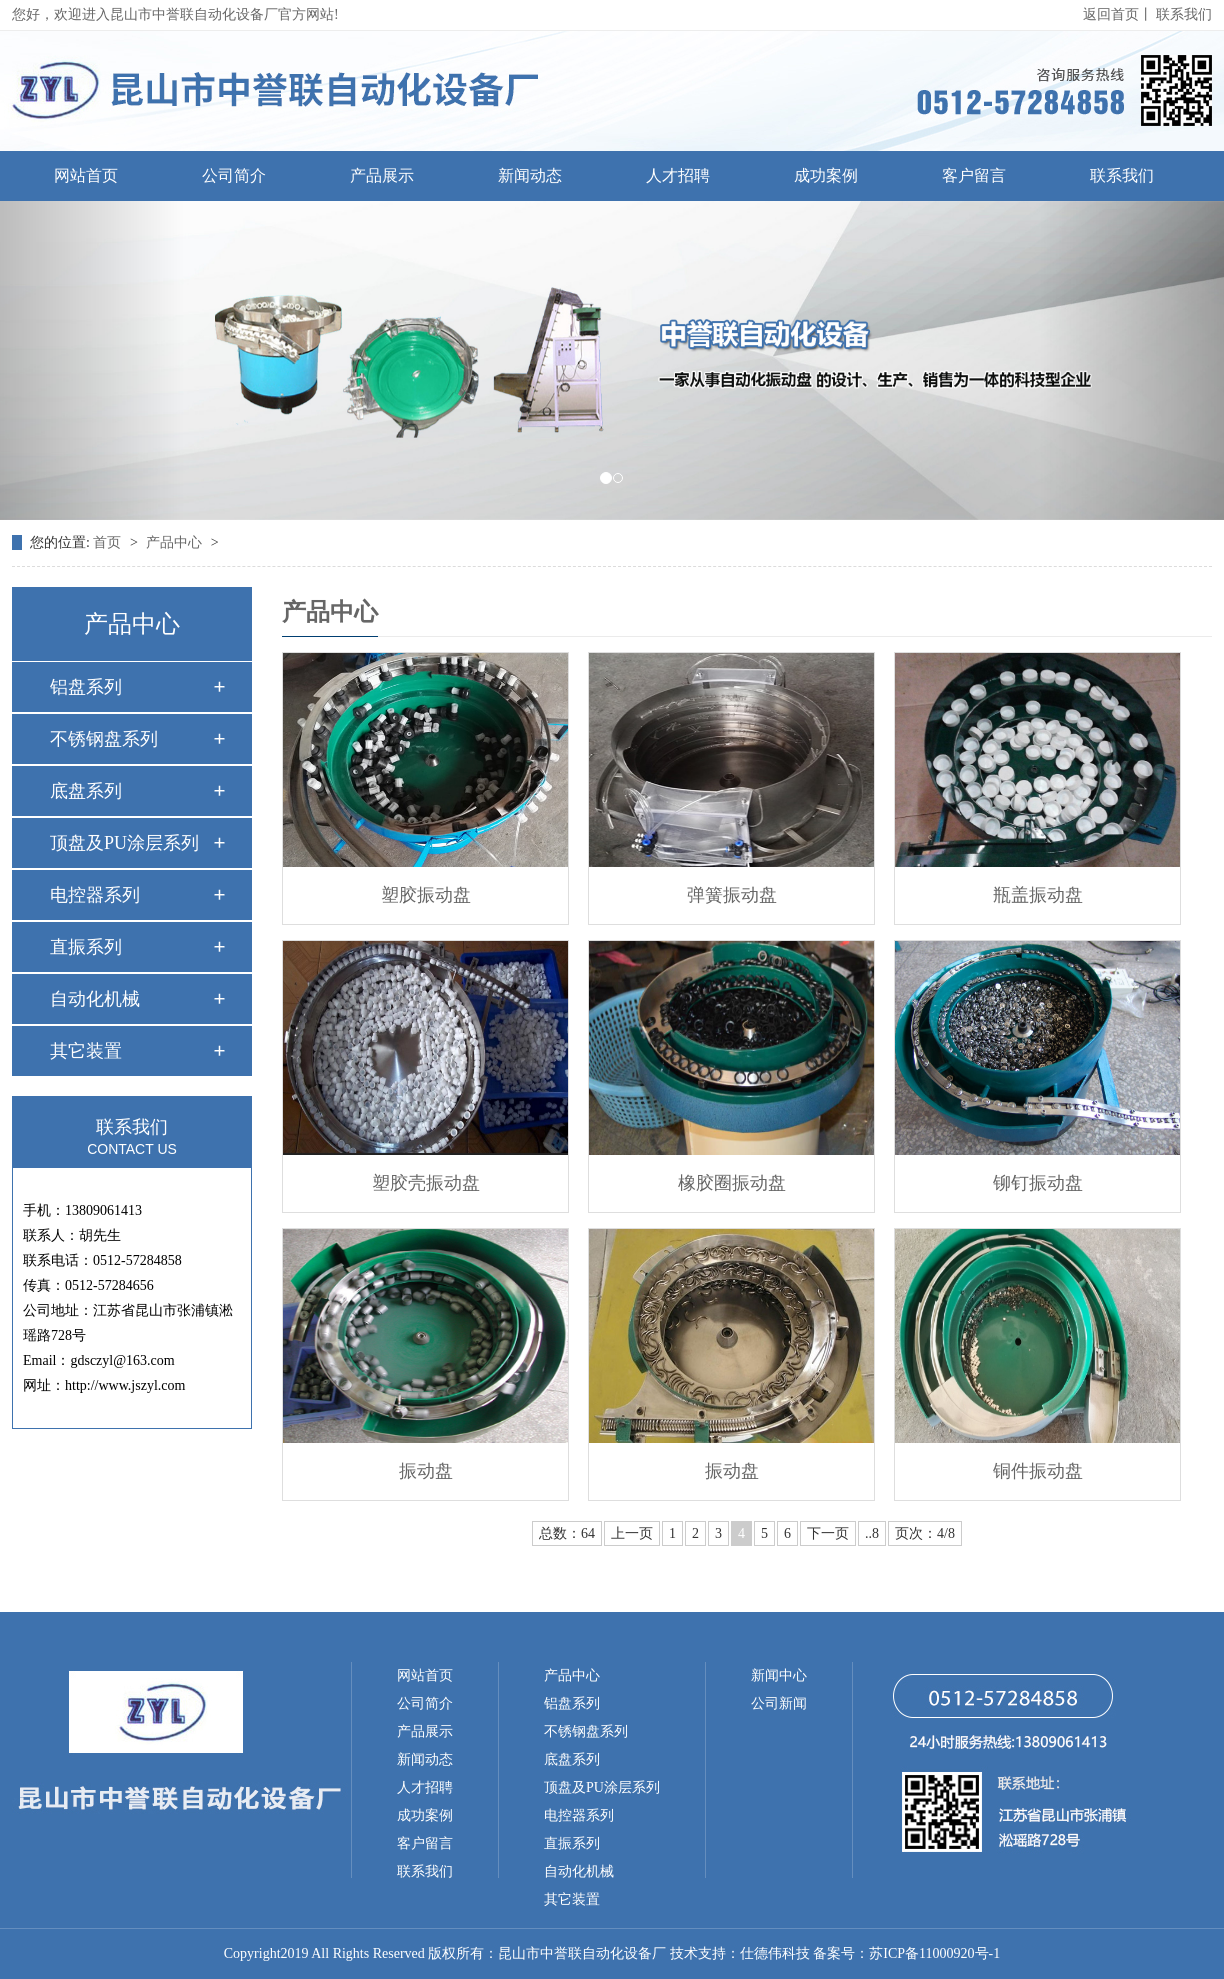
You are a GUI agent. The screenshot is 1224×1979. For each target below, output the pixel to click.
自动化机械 (95, 999)
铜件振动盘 (1038, 1471)
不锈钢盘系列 (104, 739)
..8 (872, 1533)
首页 (109, 542)
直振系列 (86, 947)
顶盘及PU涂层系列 (124, 843)
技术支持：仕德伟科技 (740, 1953)
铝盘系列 (86, 687)
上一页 (632, 1533)
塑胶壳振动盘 (426, 1183)
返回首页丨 (1118, 14)
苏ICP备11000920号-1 (934, 1953)
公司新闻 (779, 1703)
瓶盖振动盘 (1038, 895)
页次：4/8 (925, 1533)
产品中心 (176, 542)
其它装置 (86, 1051)
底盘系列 (86, 791)
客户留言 (974, 175)
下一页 (828, 1533)
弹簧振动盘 (732, 895)
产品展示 (382, 175)
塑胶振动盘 (426, 895)
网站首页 (86, 175)
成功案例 (826, 175)
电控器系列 (95, 895)
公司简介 (234, 175)
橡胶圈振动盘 (732, 1183)
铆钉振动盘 (1038, 1183)
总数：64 (567, 1533)
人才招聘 (678, 175)
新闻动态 (530, 175)
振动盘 (426, 1471)
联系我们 (1184, 14)
